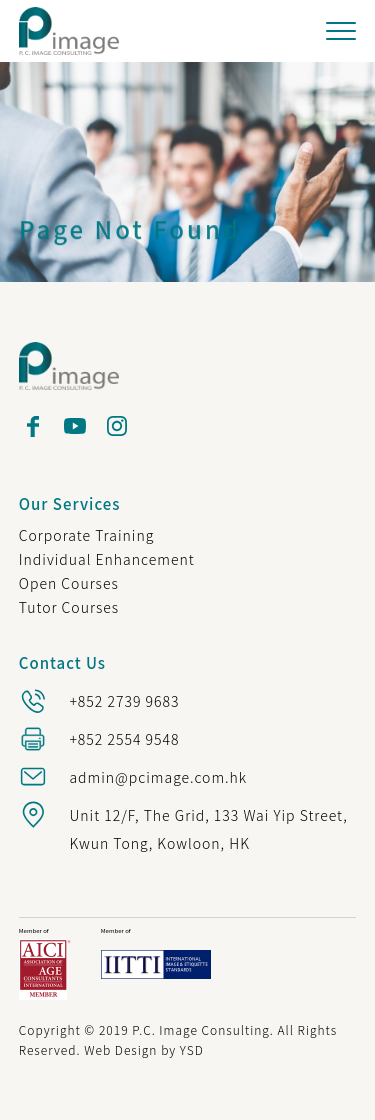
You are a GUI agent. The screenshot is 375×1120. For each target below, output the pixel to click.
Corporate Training (87, 535)
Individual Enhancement (107, 559)
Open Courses (69, 583)
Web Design (120, 1049)
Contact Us (62, 662)
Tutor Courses (69, 607)
